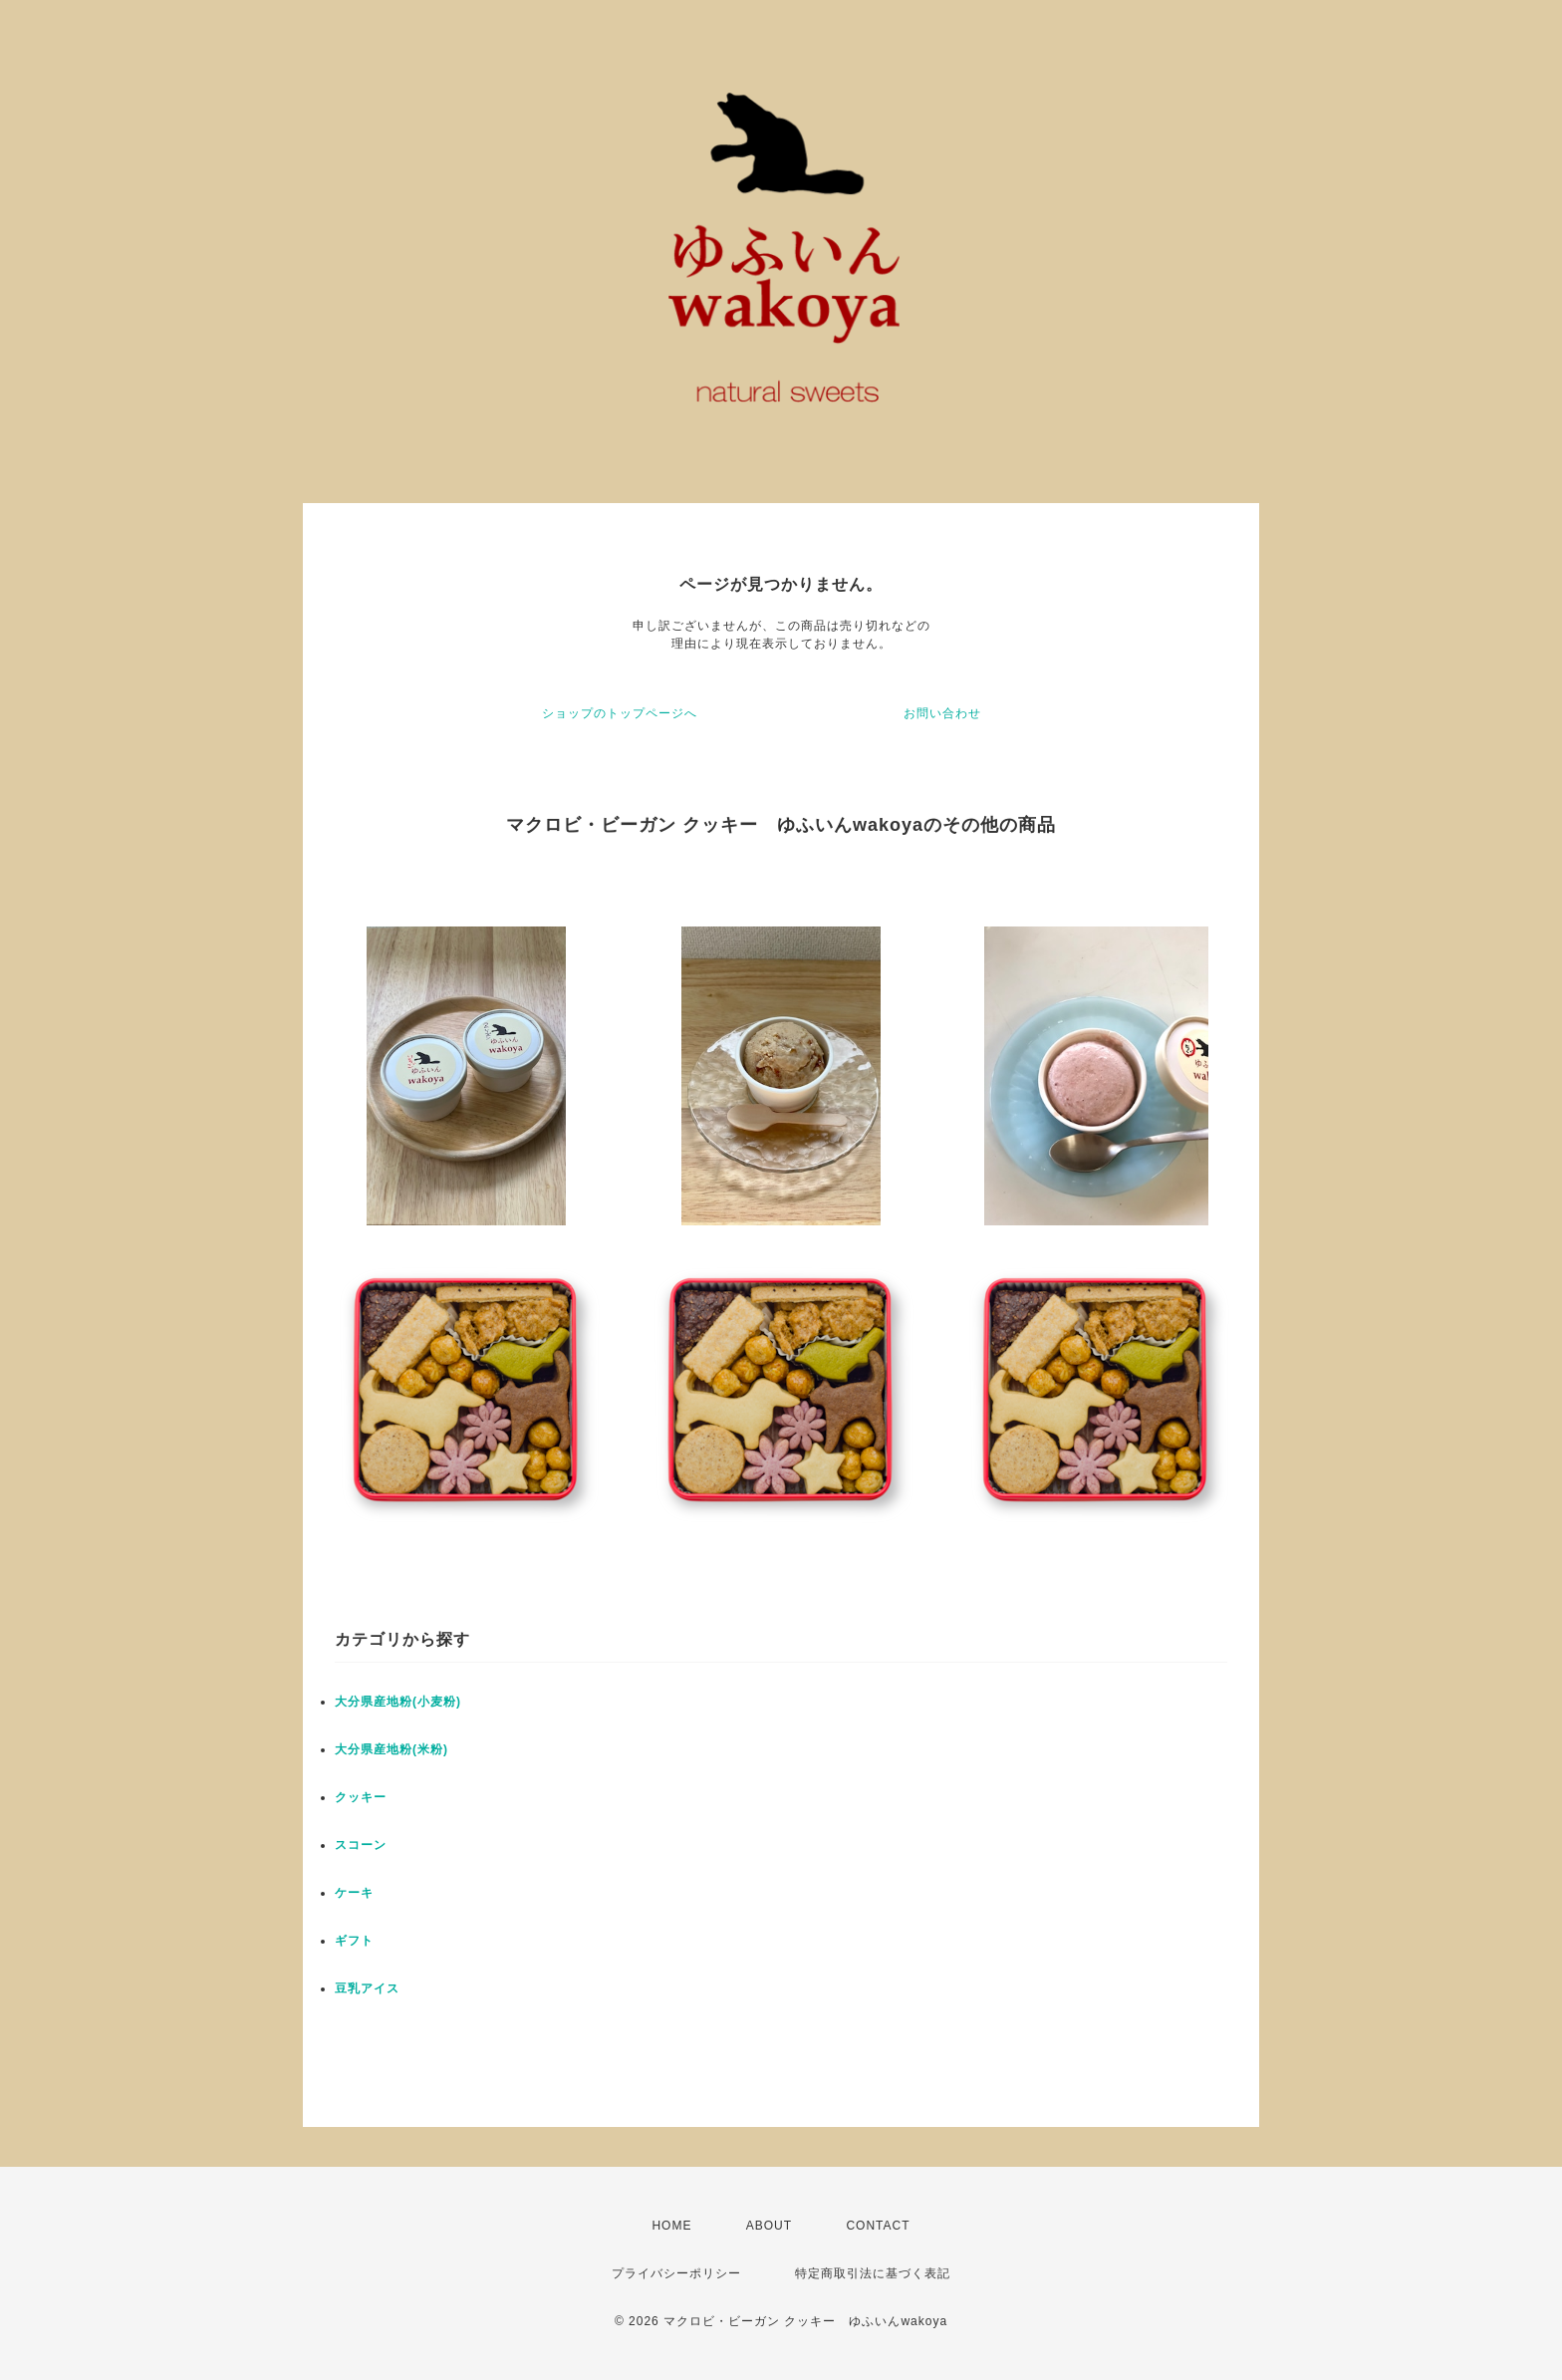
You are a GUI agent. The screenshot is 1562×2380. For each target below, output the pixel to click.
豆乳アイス (367, 1988)
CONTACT (878, 2226)
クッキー (361, 1797)
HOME (671, 2226)
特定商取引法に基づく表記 (872, 2273)
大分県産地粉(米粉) (391, 1749)
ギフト (354, 1941)
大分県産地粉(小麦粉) (398, 1702)
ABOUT (769, 2226)
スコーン (361, 1845)
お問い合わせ (942, 713)
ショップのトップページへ (619, 713)
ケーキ (354, 1893)
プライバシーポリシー (676, 2273)
